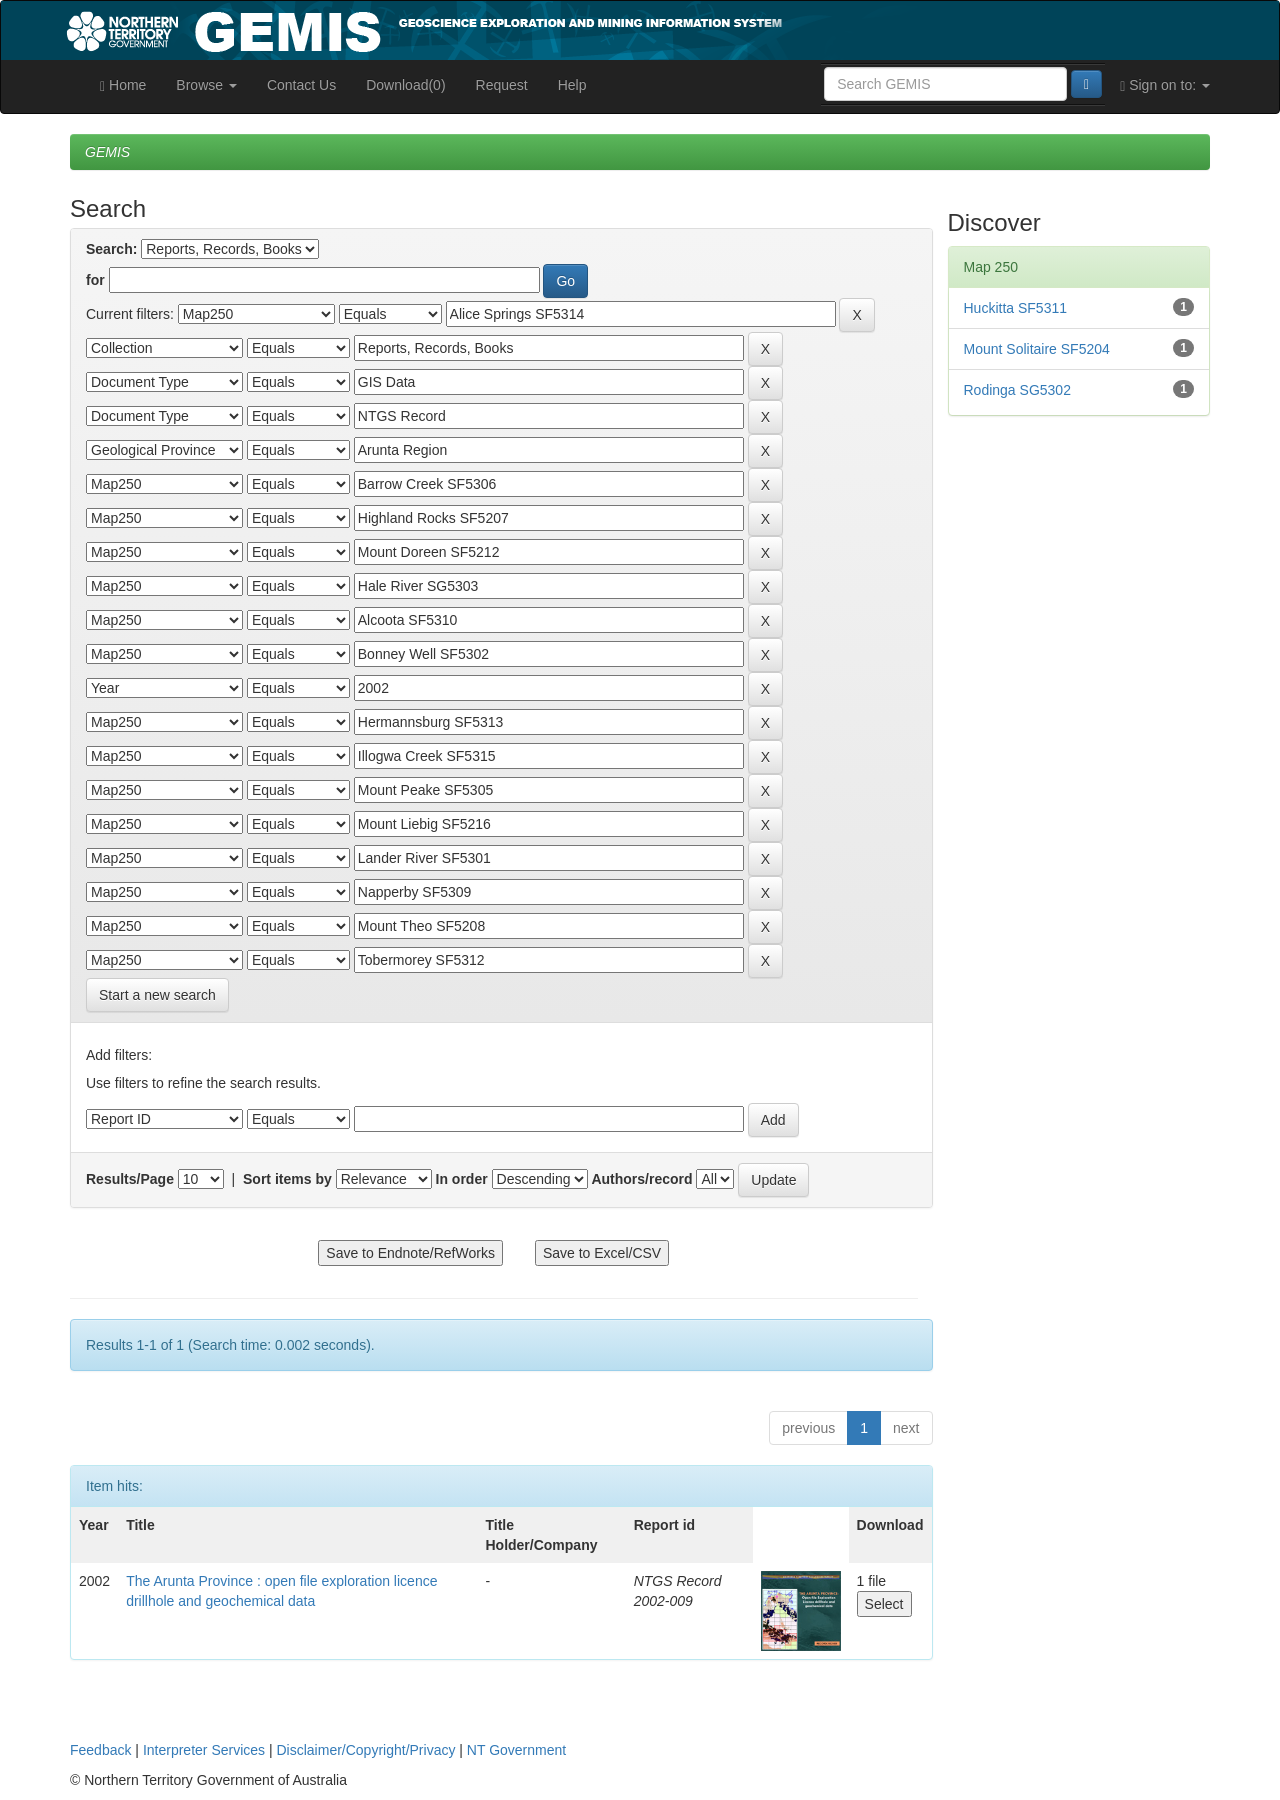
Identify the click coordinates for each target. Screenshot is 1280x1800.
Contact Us (301, 85)
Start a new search (157, 995)
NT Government (516, 1750)
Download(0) (405, 85)
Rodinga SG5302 (1017, 390)
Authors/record (641, 1179)
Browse (206, 85)
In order (462, 1179)
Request (502, 85)
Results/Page (130, 1179)
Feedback (100, 1750)
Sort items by (287, 1179)
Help (572, 85)
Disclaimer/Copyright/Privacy (366, 1750)
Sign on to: (1165, 85)
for (95, 280)
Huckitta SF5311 (1016, 308)
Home (123, 85)
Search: (111, 249)
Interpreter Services (204, 1750)
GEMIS (107, 152)
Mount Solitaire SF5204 (1037, 349)
